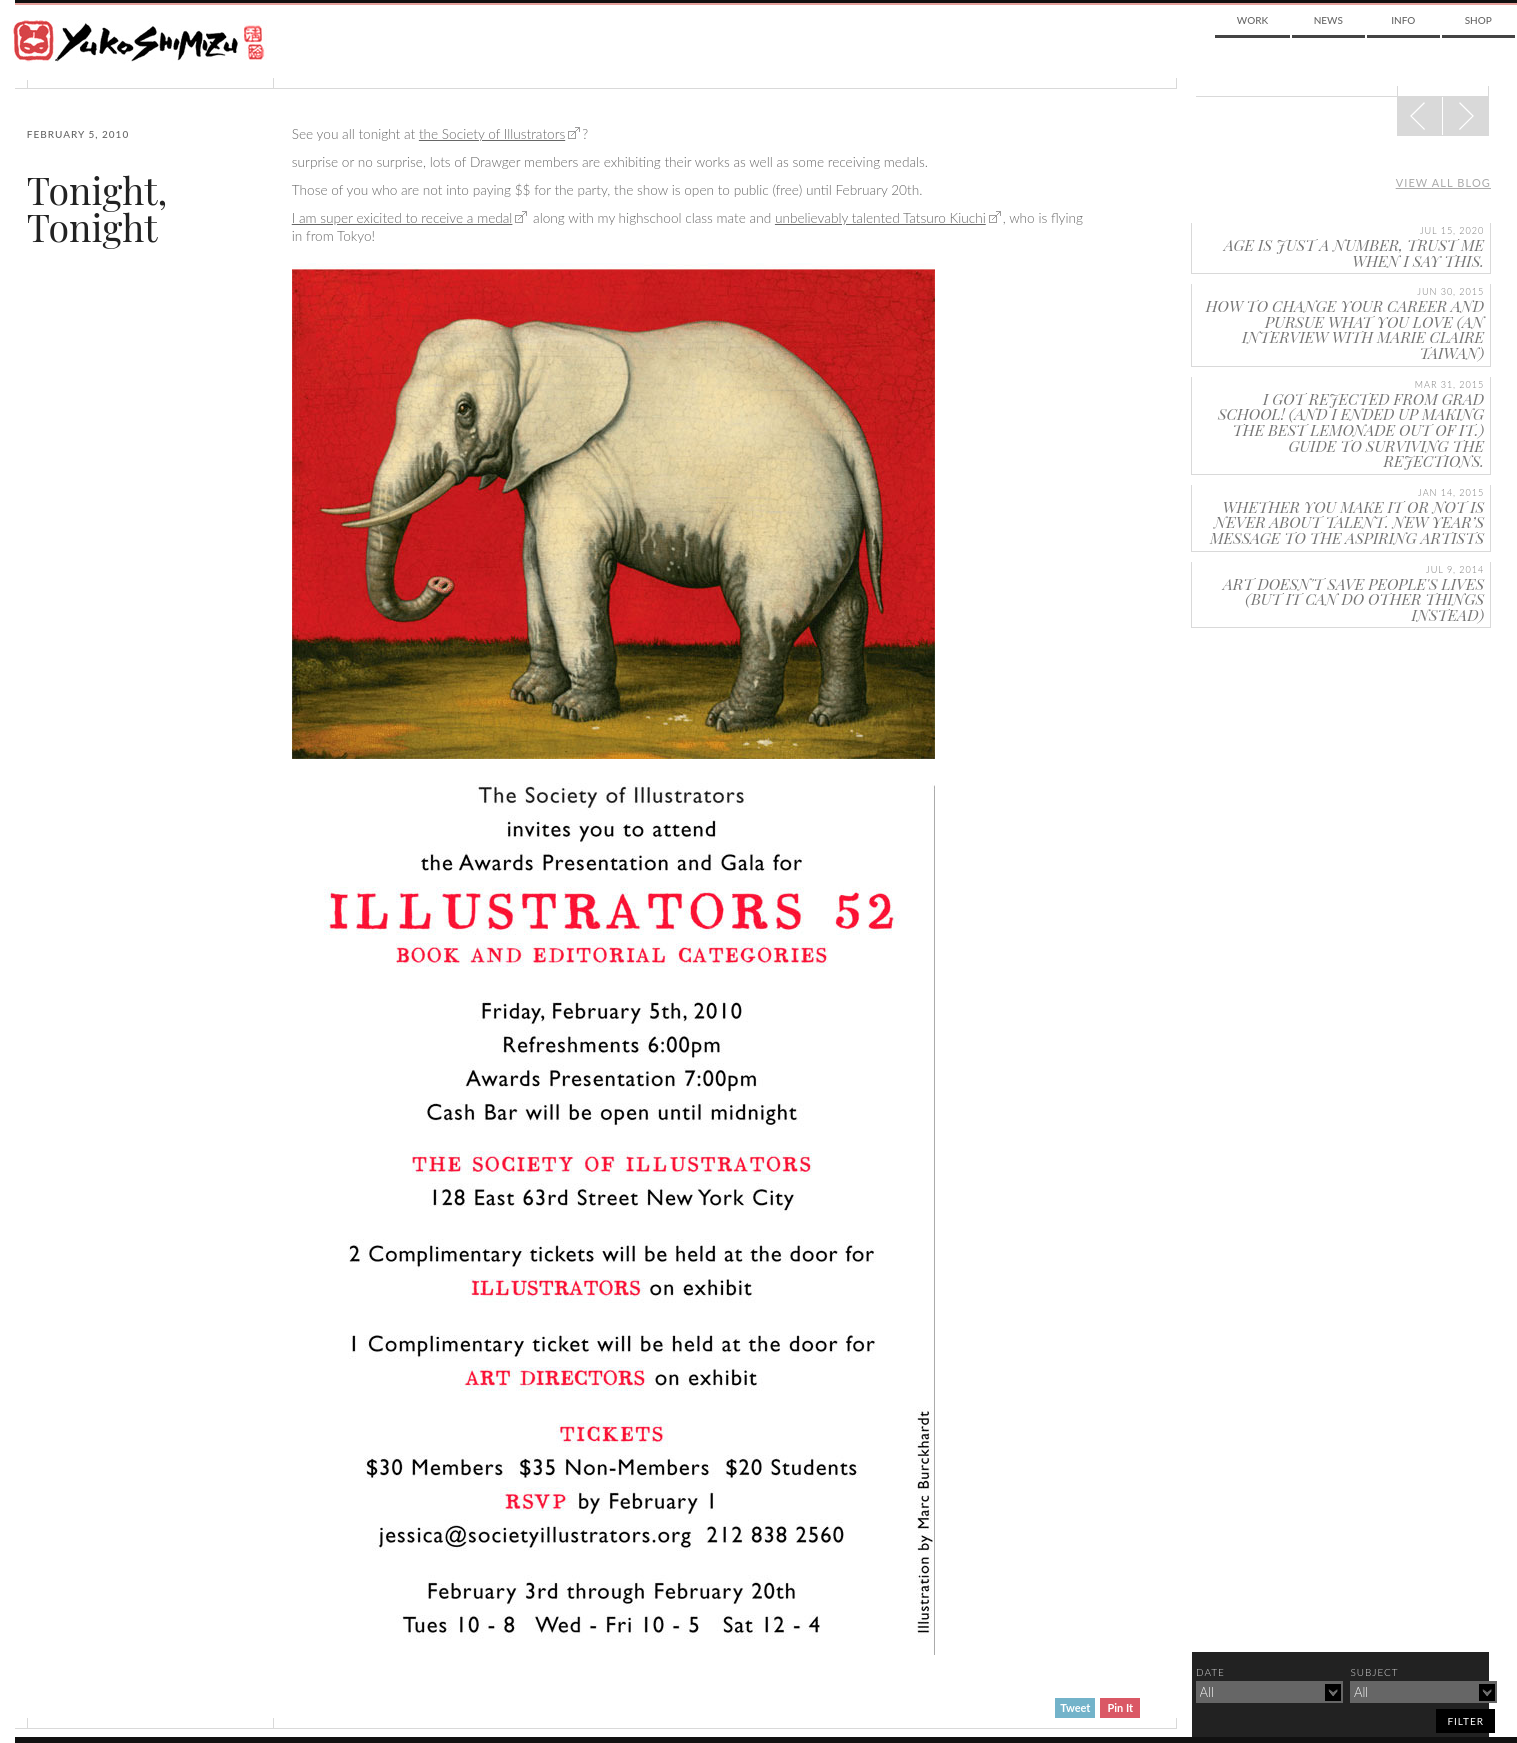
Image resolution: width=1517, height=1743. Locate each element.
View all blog (1443, 182)
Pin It (1121, 1707)
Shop (1478, 20)
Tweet (1075, 1707)
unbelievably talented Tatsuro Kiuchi (880, 218)
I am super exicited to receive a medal (402, 218)
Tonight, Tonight (97, 208)
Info (1403, 20)
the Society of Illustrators (492, 134)
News (1328, 20)
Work (1252, 20)
